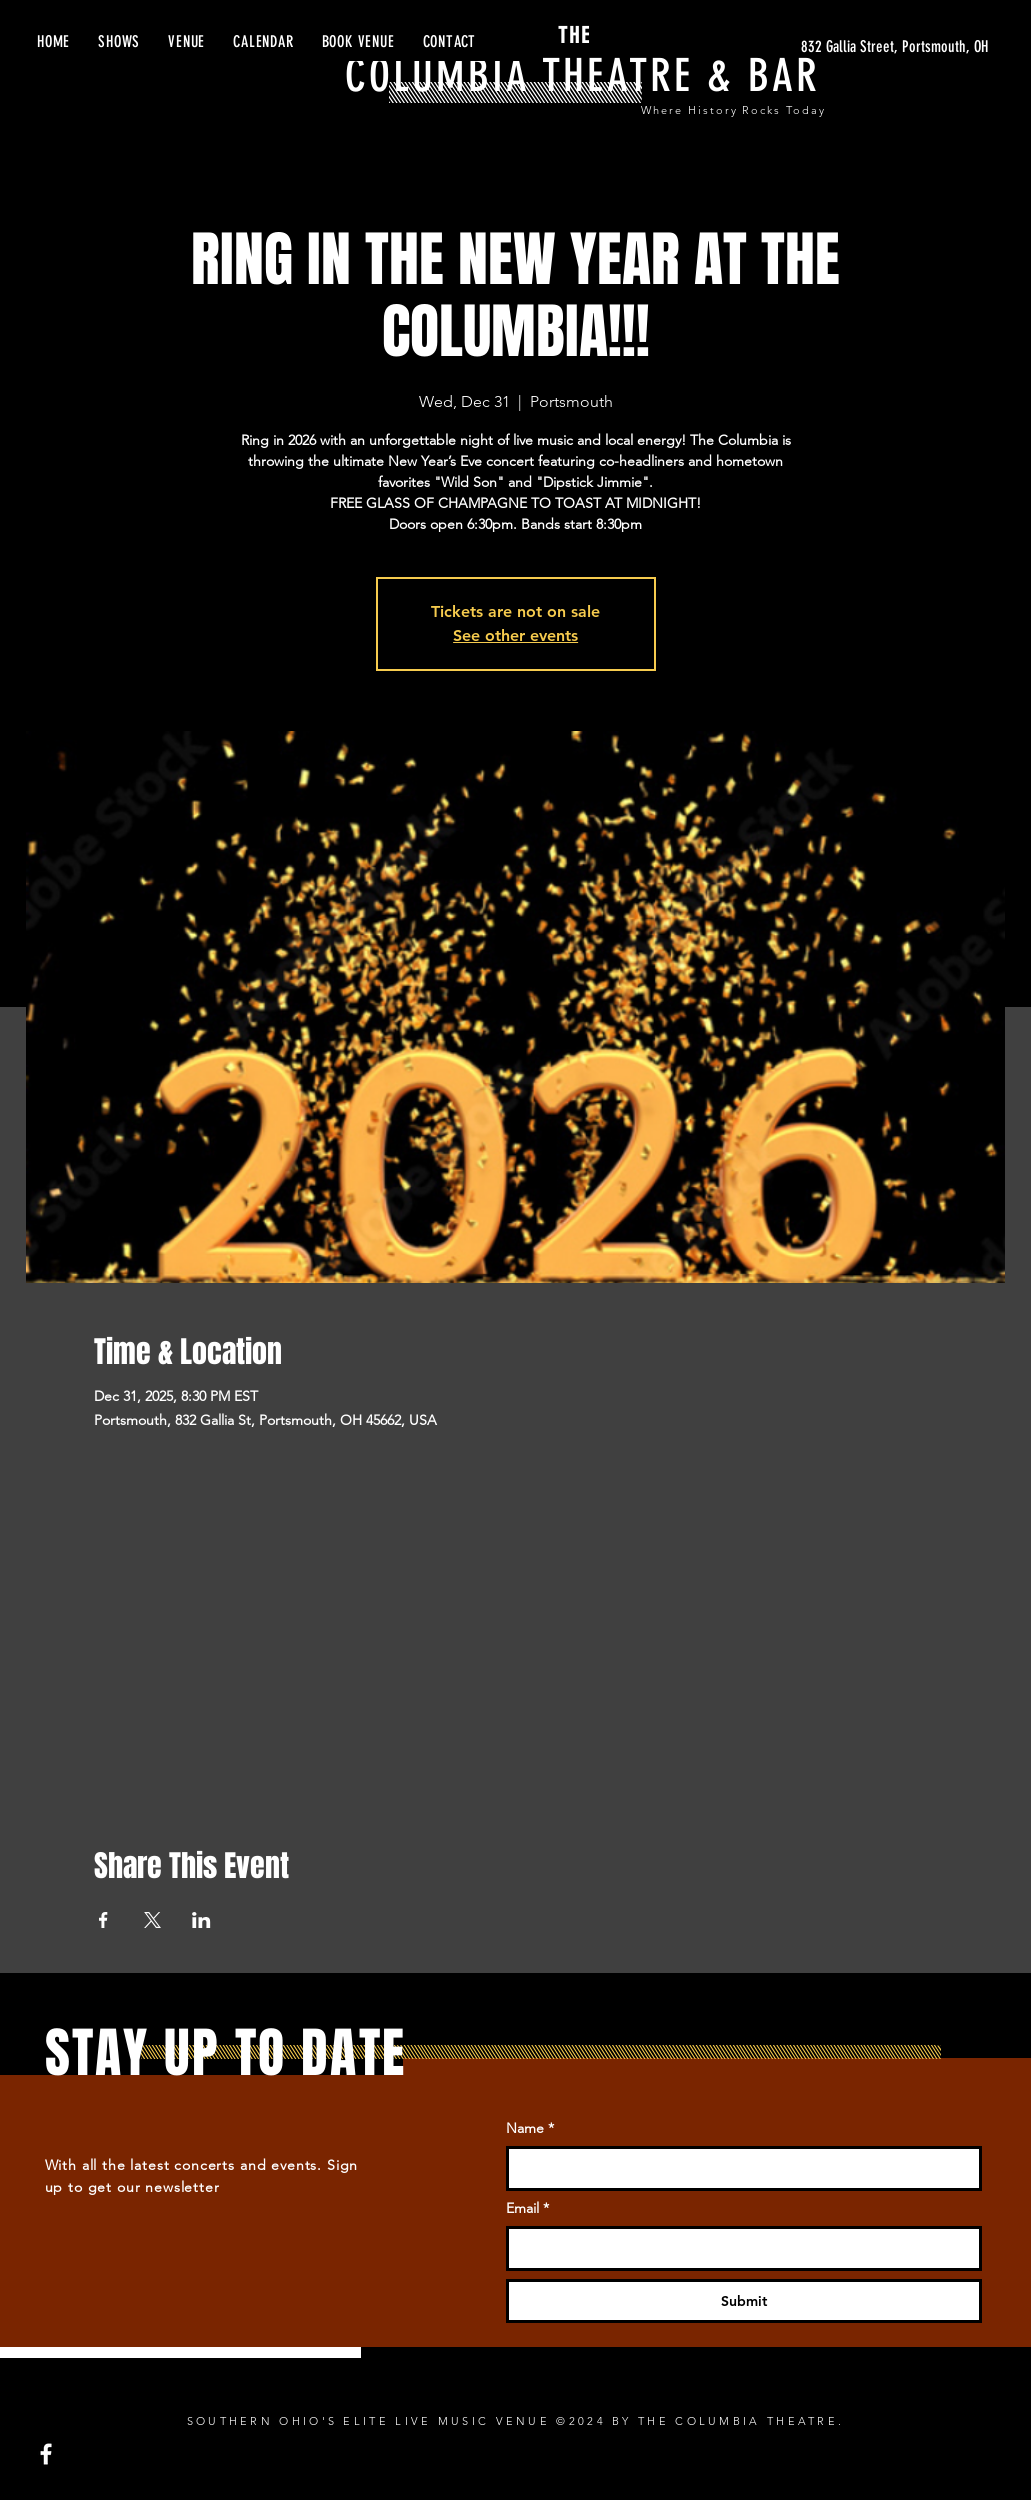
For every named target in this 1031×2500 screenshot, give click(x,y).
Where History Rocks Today (734, 110)
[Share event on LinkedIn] (201, 1920)
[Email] (738, 2248)
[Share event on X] (152, 1920)
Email (527, 2209)
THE (545, 35)
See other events (515, 635)
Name (530, 2129)
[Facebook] (46, 2454)
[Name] (738, 2168)
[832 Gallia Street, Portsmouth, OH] (799, 47)
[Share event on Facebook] (103, 1920)
